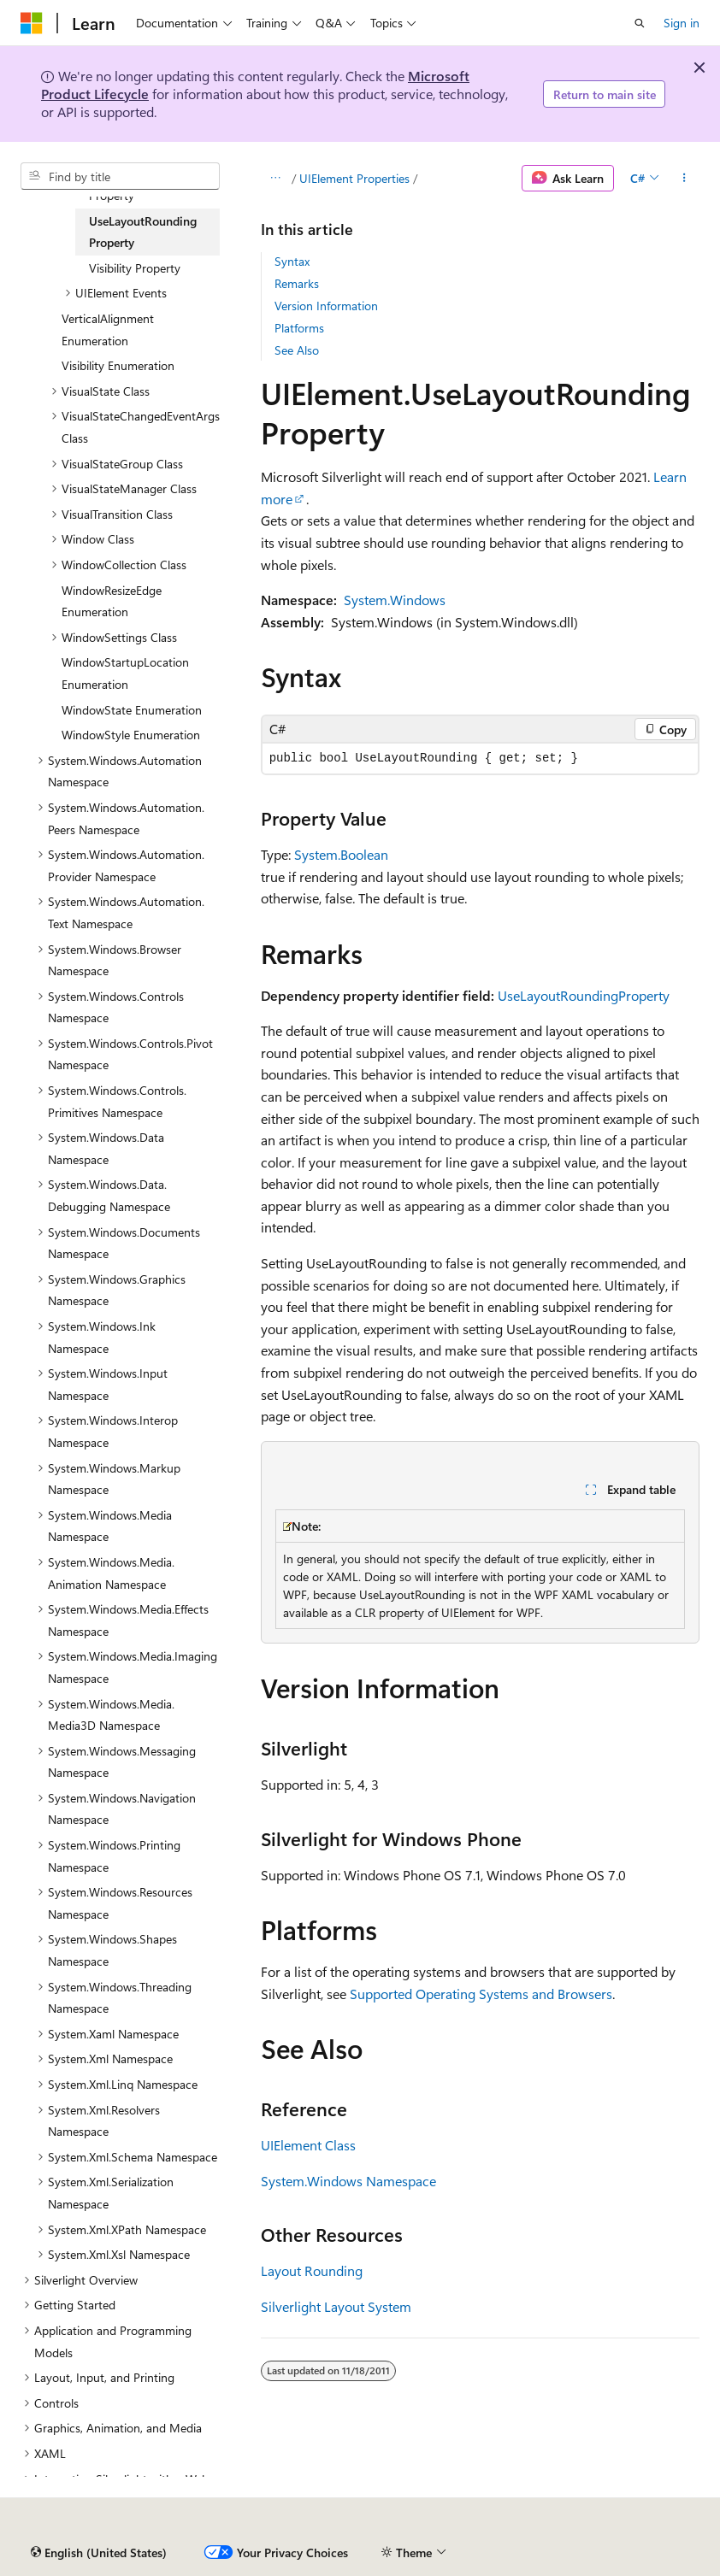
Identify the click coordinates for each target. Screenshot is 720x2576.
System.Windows (395, 600)
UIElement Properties (354, 178)
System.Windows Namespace (348, 2181)
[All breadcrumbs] (276, 178)
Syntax (292, 261)
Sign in (681, 23)
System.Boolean (341, 854)
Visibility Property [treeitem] (134, 268)
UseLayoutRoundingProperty (584, 995)
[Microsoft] (32, 23)
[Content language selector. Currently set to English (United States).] (99, 2553)
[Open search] (640, 23)
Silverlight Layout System (336, 2306)
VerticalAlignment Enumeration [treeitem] (108, 329)
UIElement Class (308, 2145)
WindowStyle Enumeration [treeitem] (131, 734)
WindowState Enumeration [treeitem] (132, 710)
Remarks (296, 283)
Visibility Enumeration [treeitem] (118, 365)
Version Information (326, 305)
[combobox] (120, 176)
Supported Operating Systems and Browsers (481, 1994)
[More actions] (684, 178)
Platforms (299, 328)
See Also (296, 350)
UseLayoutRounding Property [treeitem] (143, 232)
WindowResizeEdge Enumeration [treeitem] (112, 601)
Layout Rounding (312, 2270)
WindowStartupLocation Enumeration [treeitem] (125, 673)
